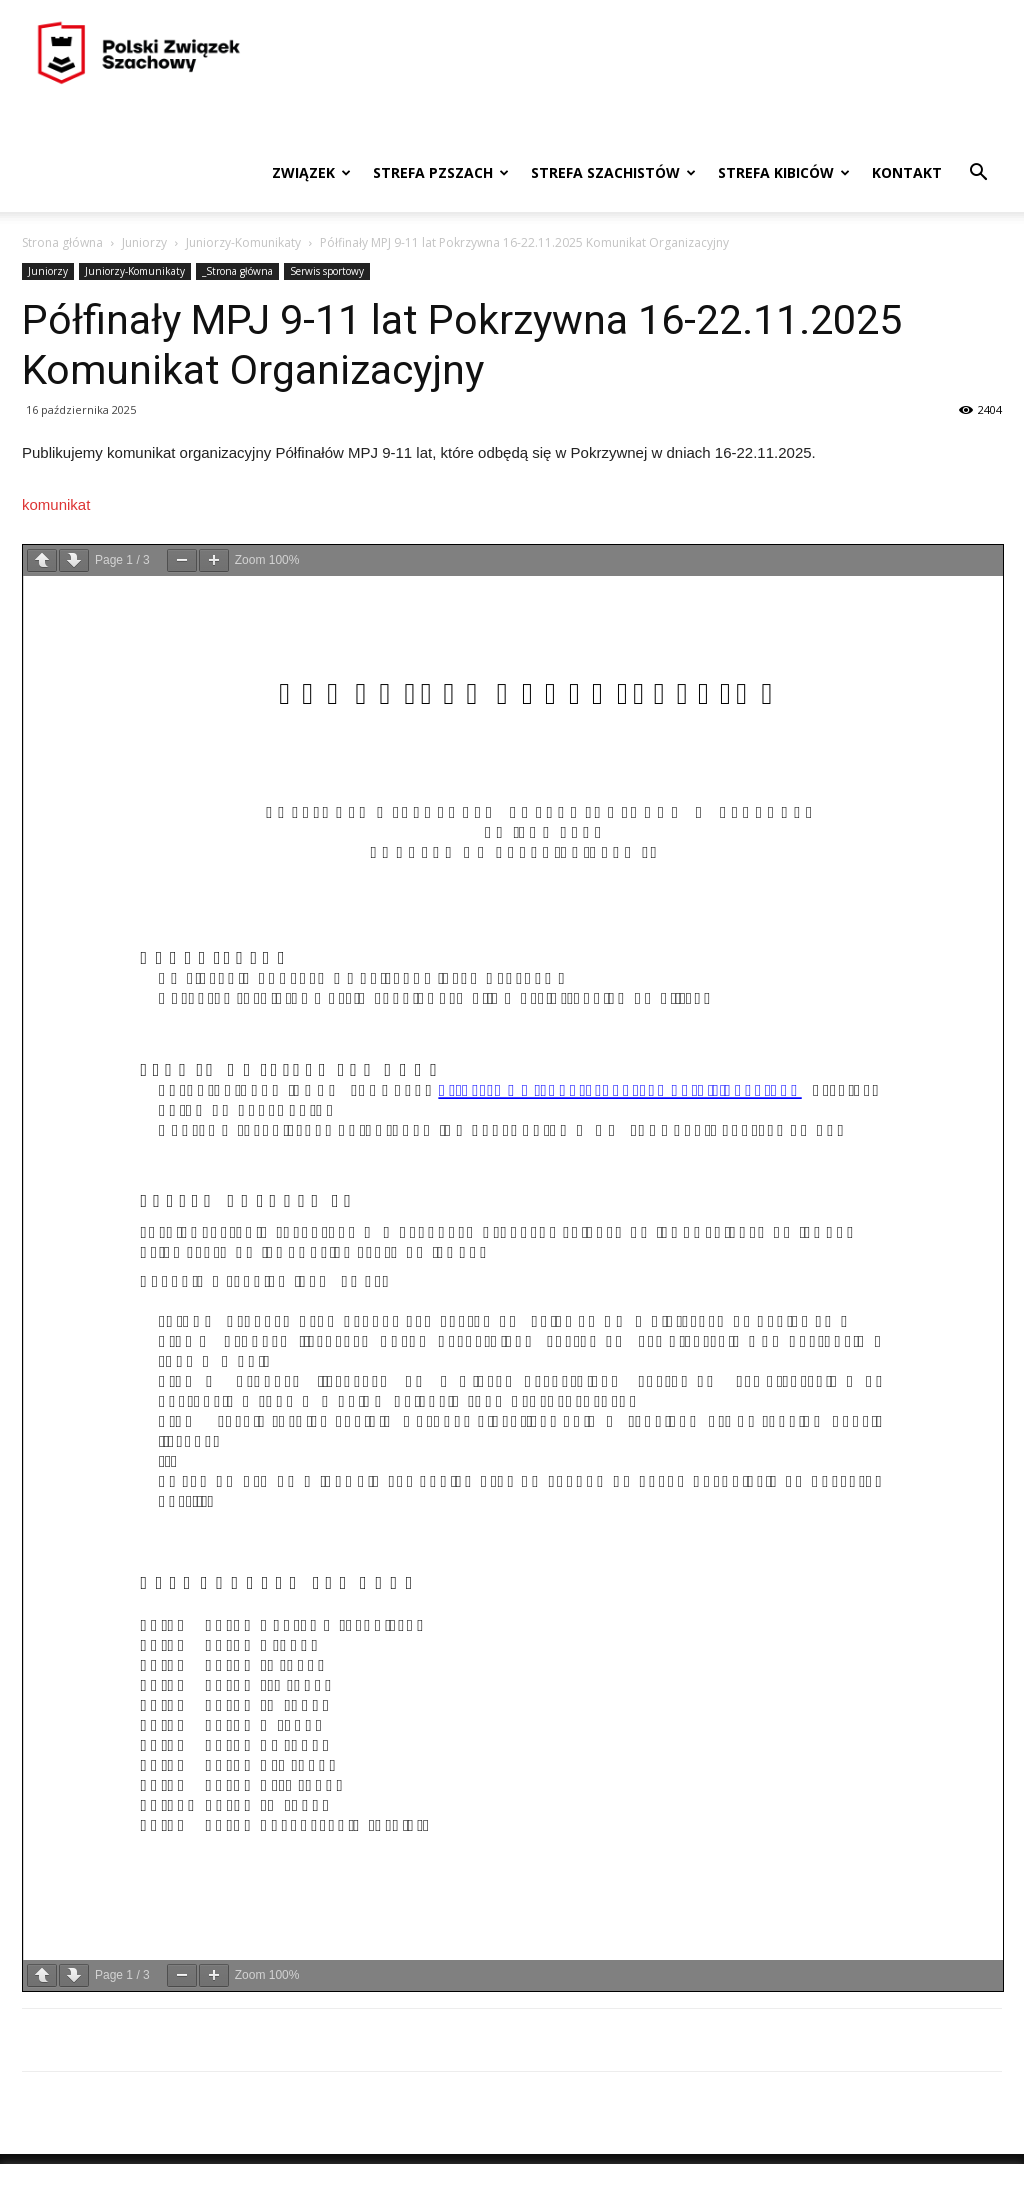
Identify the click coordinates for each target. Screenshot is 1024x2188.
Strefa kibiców (784, 172)
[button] (978, 174)
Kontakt (907, 172)
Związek (311, 172)
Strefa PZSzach (441, 172)
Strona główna (62, 242)
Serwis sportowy (327, 271)
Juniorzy (144, 242)
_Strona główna (237, 271)
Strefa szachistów (613, 172)
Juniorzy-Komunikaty (243, 242)
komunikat (56, 504)
